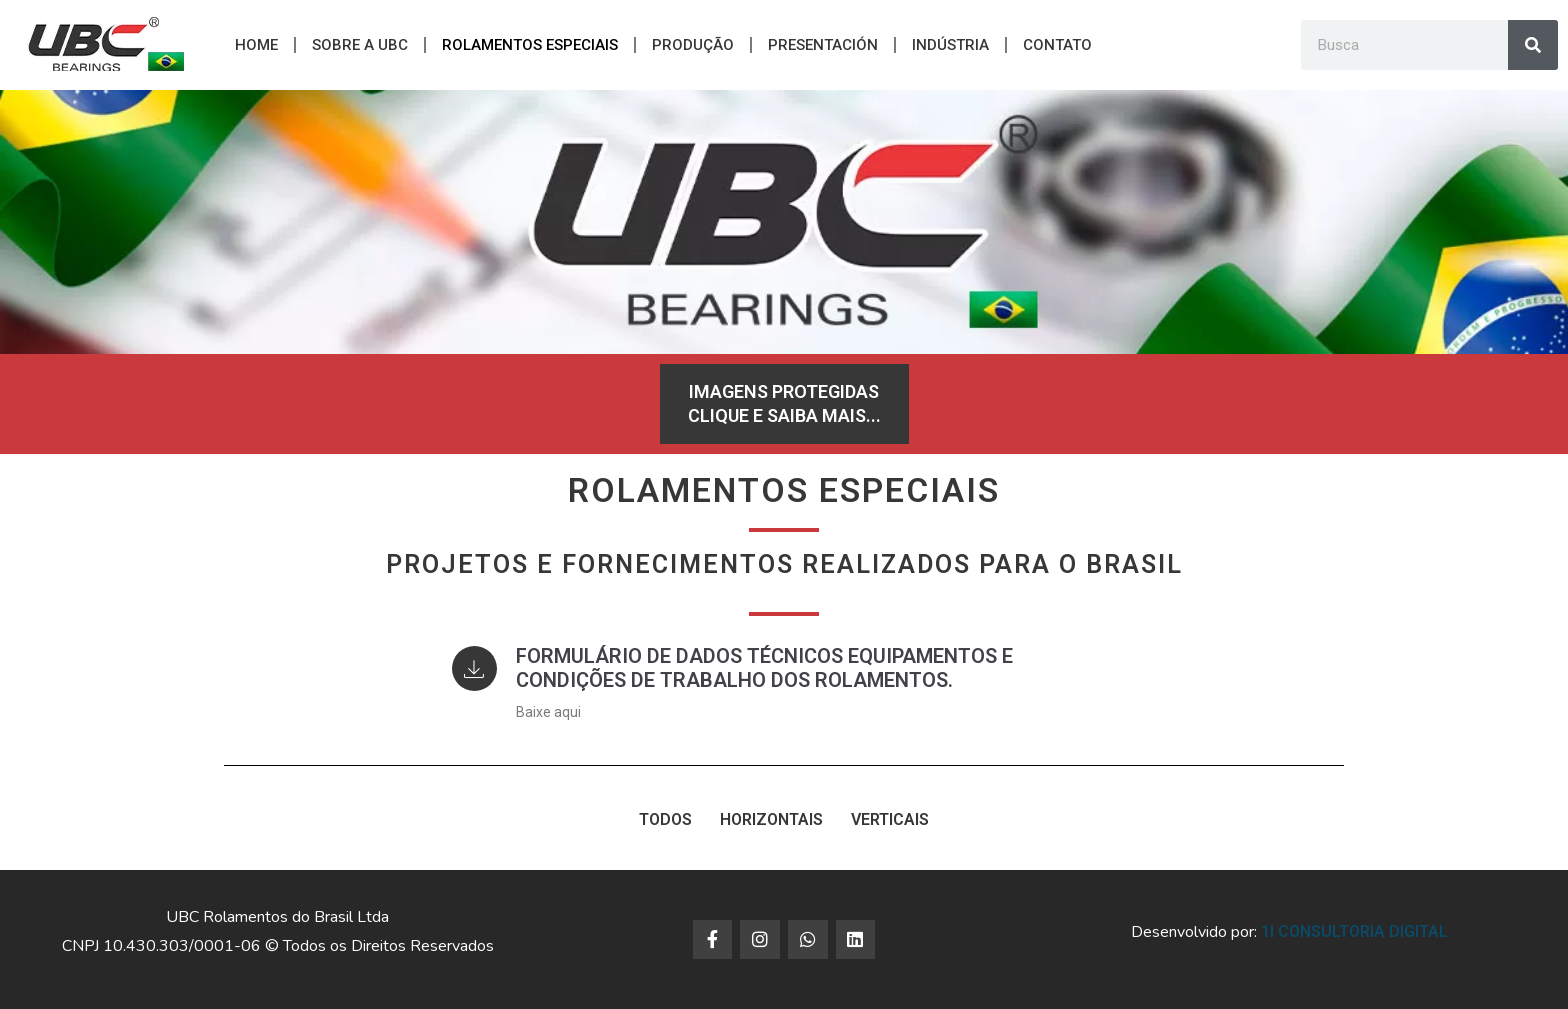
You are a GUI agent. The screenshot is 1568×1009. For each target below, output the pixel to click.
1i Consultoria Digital (1354, 931)
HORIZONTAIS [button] (771, 819)
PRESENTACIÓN (823, 45)
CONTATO (1057, 45)
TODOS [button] (665, 819)
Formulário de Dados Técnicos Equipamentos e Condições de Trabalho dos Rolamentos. (771, 668)
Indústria (950, 45)
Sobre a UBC (360, 45)
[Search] (1533, 45)
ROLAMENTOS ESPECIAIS (530, 45)
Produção (693, 45)
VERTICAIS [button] (890, 819)
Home (256, 45)
